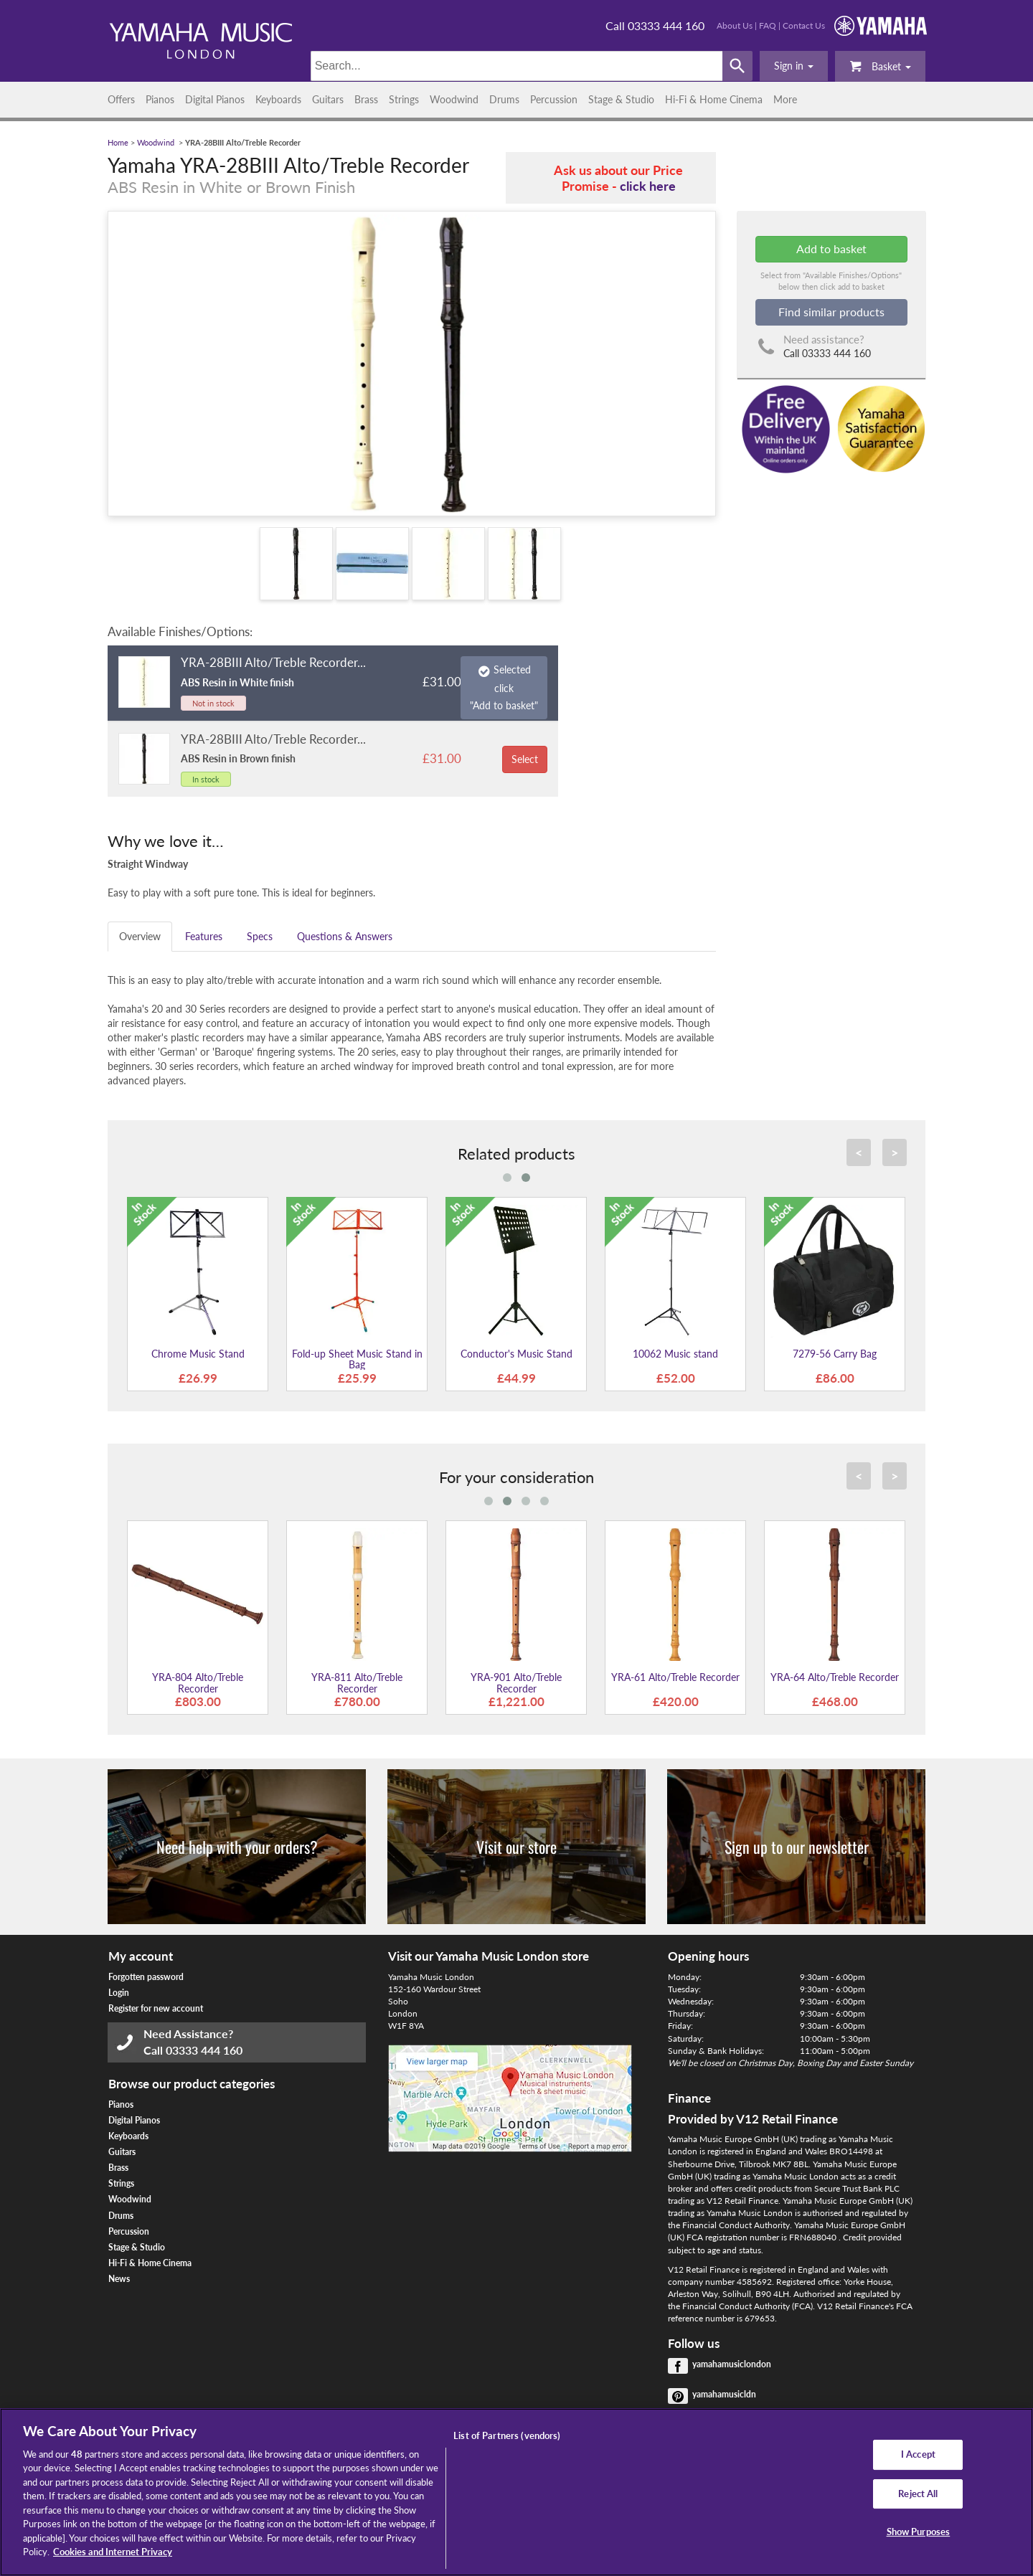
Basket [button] (880, 65)
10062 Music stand (675, 1354)
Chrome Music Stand (198, 1354)
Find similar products (831, 311)
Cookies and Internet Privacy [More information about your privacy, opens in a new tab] (112, 2551)
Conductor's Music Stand (516, 1354)
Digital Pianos (215, 99)
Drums (504, 99)
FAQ (767, 25)
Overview (140, 936)
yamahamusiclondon (731, 2364)
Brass (366, 99)
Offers (121, 99)
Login (118, 1992)
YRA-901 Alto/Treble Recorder (516, 1682)
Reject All (918, 2493)
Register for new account (155, 2008)
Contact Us (804, 25)
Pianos (160, 99)
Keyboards (278, 99)
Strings (404, 99)
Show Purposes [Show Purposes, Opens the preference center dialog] (919, 2531)
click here (648, 186)
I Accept (918, 2454)
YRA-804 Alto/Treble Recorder (197, 1682)
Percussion (553, 99)
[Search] (517, 66)
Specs (260, 936)
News (119, 2278)
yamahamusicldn (724, 2394)
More (785, 99)
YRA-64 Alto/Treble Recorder (834, 1677)
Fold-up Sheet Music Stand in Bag (357, 1359)
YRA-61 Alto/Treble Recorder (675, 1677)
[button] (794, 66)
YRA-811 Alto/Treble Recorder (356, 1682)
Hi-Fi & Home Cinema (714, 99)
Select (524, 759)
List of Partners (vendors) (506, 2435)
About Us (735, 25)
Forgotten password (146, 1976)
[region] (516, 2492)
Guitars (328, 99)
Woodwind (454, 99)
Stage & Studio (621, 99)
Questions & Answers (344, 936)
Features (203, 936)
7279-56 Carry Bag (835, 1354)
